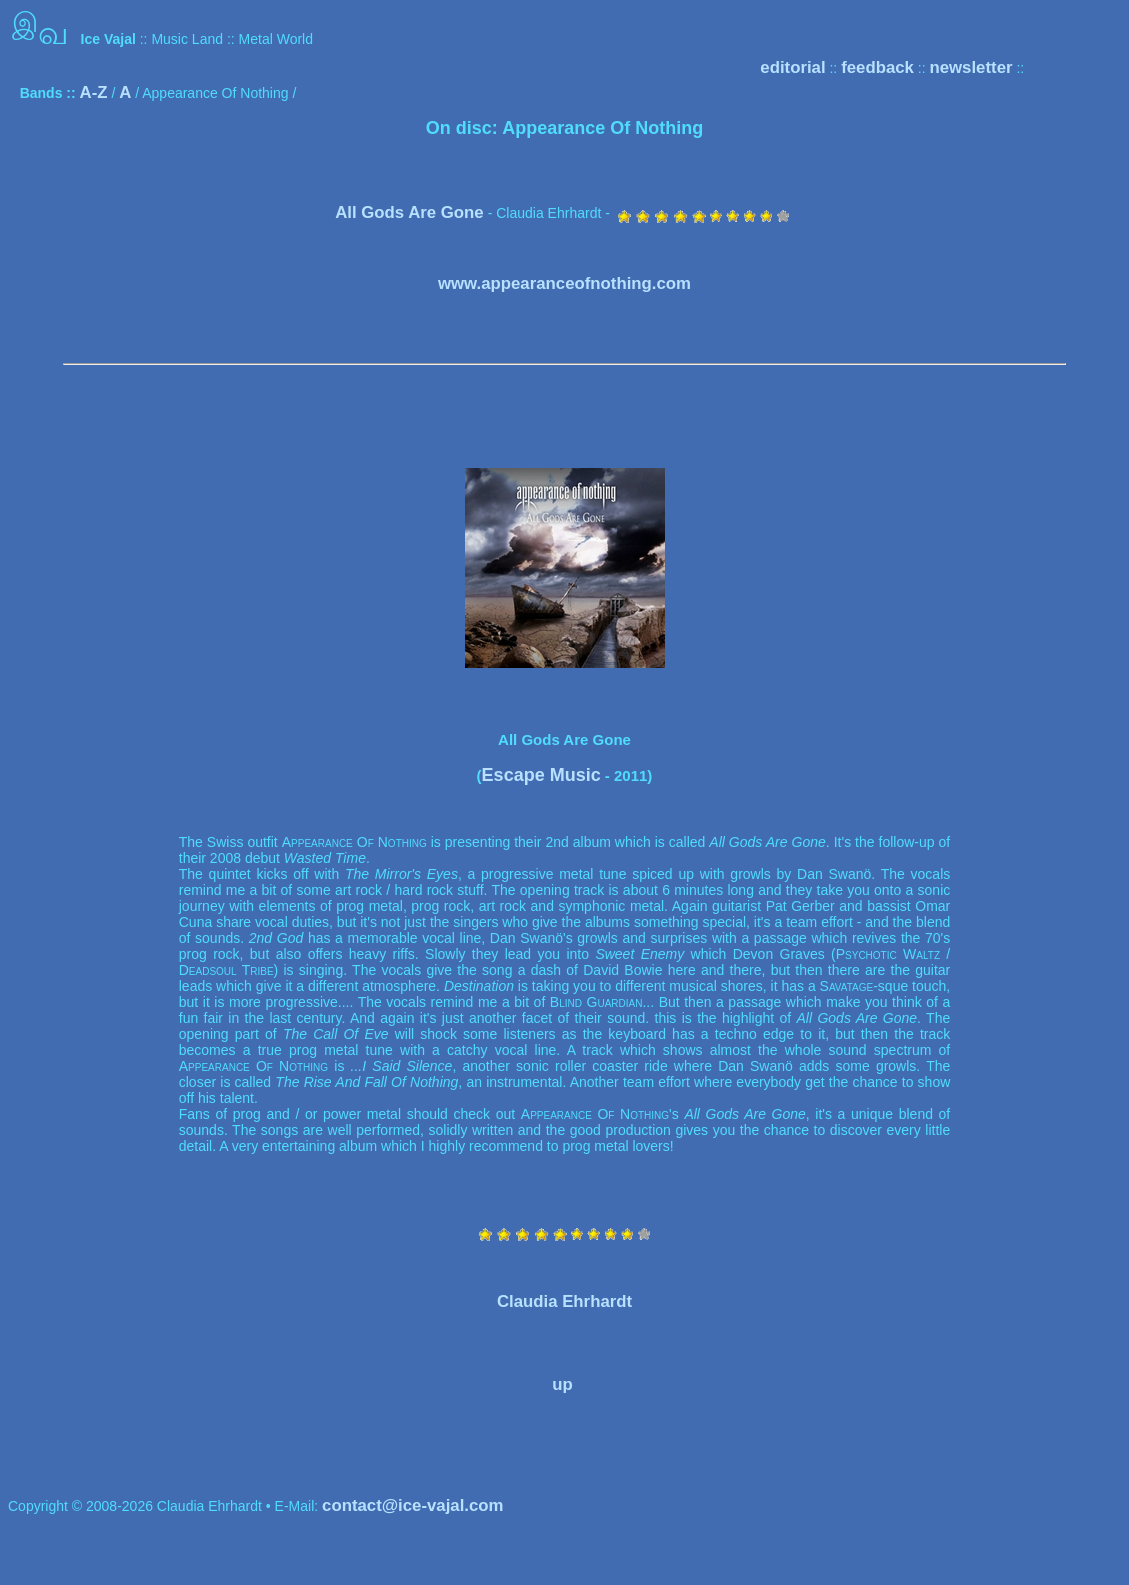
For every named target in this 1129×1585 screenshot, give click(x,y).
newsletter (970, 67)
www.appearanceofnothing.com (564, 283)
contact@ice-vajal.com (412, 1505)
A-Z (94, 92)
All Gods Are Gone (409, 212)
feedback (877, 67)
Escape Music (541, 775)
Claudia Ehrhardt (564, 1301)
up (562, 1384)
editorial (792, 67)
